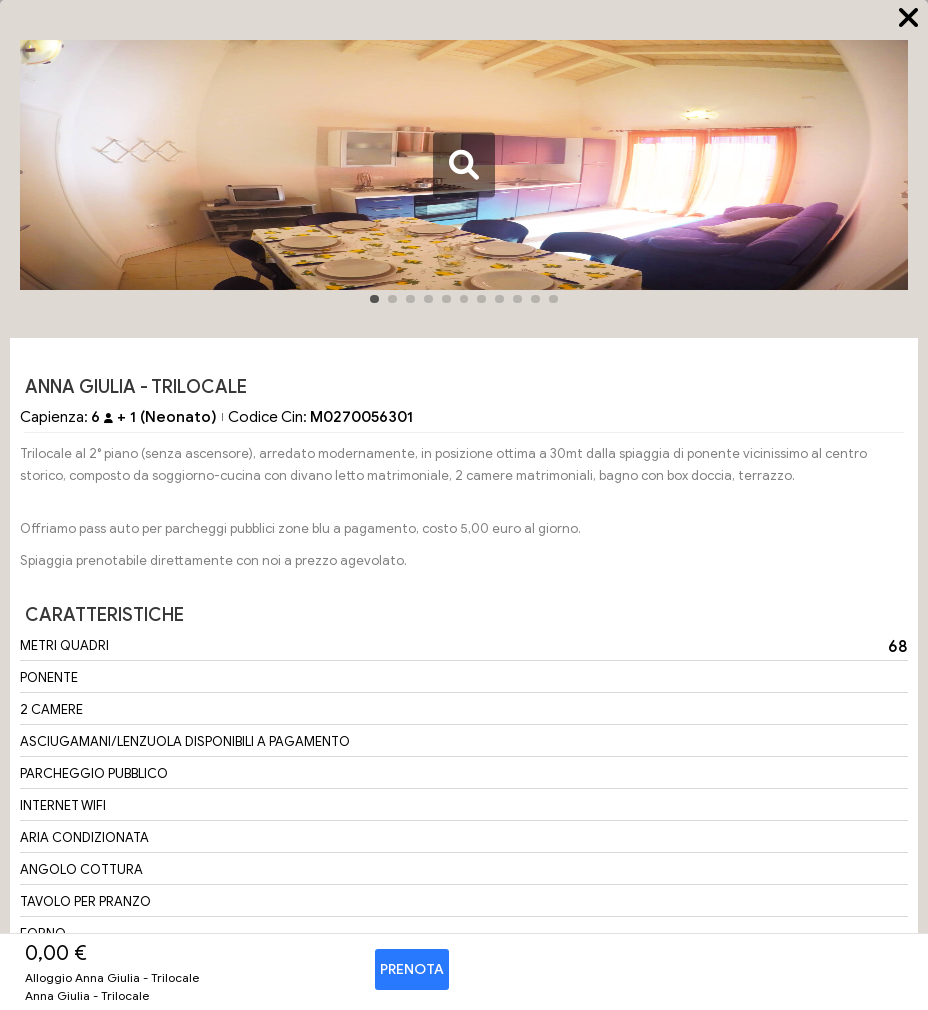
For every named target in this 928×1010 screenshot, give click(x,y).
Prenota (412, 969)
